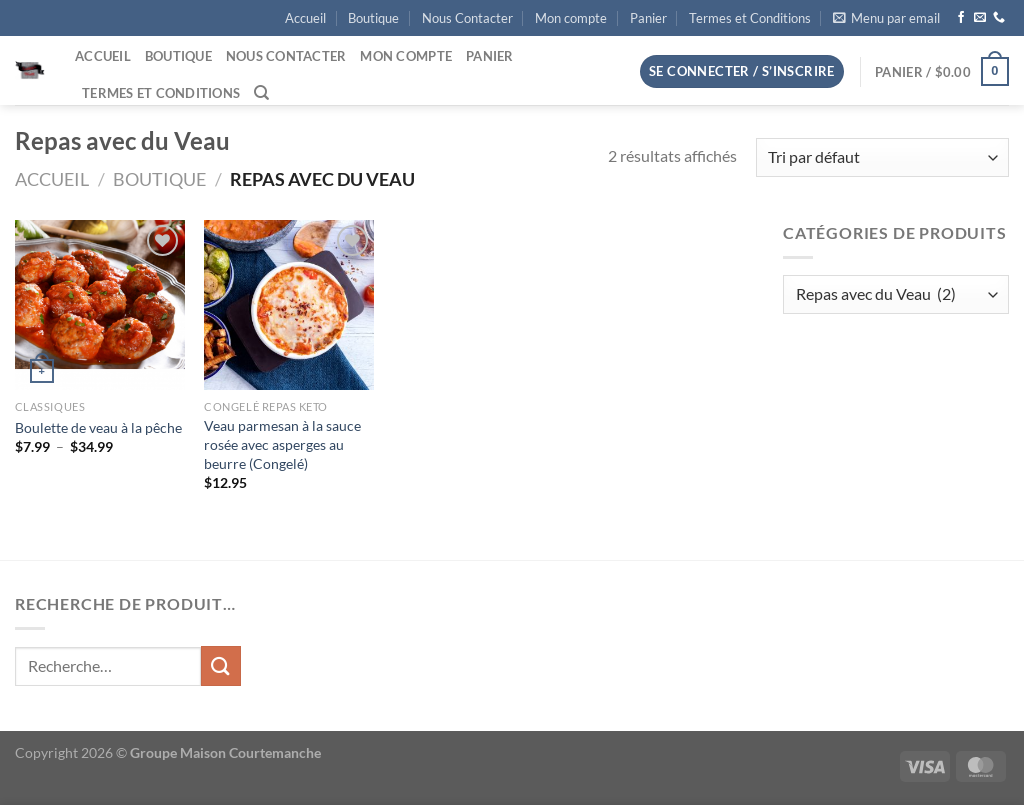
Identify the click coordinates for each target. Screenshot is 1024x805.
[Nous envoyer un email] (980, 18)
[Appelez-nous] (999, 18)
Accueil (305, 18)
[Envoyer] (221, 665)
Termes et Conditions (750, 18)
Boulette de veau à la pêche (98, 427)
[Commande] (882, 157)
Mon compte (571, 18)
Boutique (373, 18)
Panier (648, 18)
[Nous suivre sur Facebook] (961, 18)
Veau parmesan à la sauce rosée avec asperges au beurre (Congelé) (282, 444)
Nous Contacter (467, 18)
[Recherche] (261, 93)
